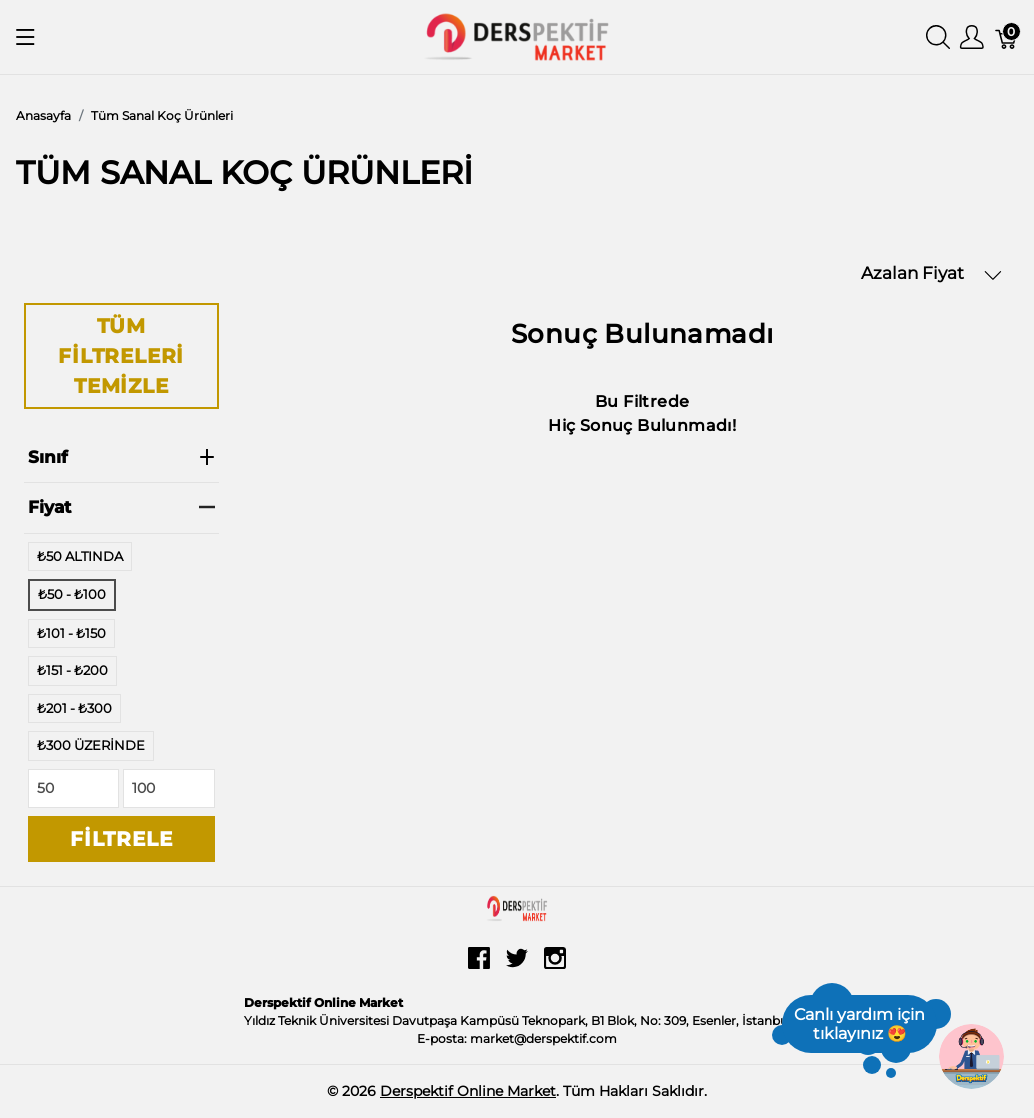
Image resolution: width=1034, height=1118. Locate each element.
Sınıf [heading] (121, 457)
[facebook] (479, 966)
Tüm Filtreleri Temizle (121, 356)
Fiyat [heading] (121, 507)
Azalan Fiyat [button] (931, 273)
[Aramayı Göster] (938, 37)
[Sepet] (1007, 37)
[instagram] (555, 966)
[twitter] (517, 966)
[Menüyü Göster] (25, 37)
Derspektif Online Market (468, 1091)
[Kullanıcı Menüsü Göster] (972, 37)
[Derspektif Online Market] (517, 35)
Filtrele (121, 839)
